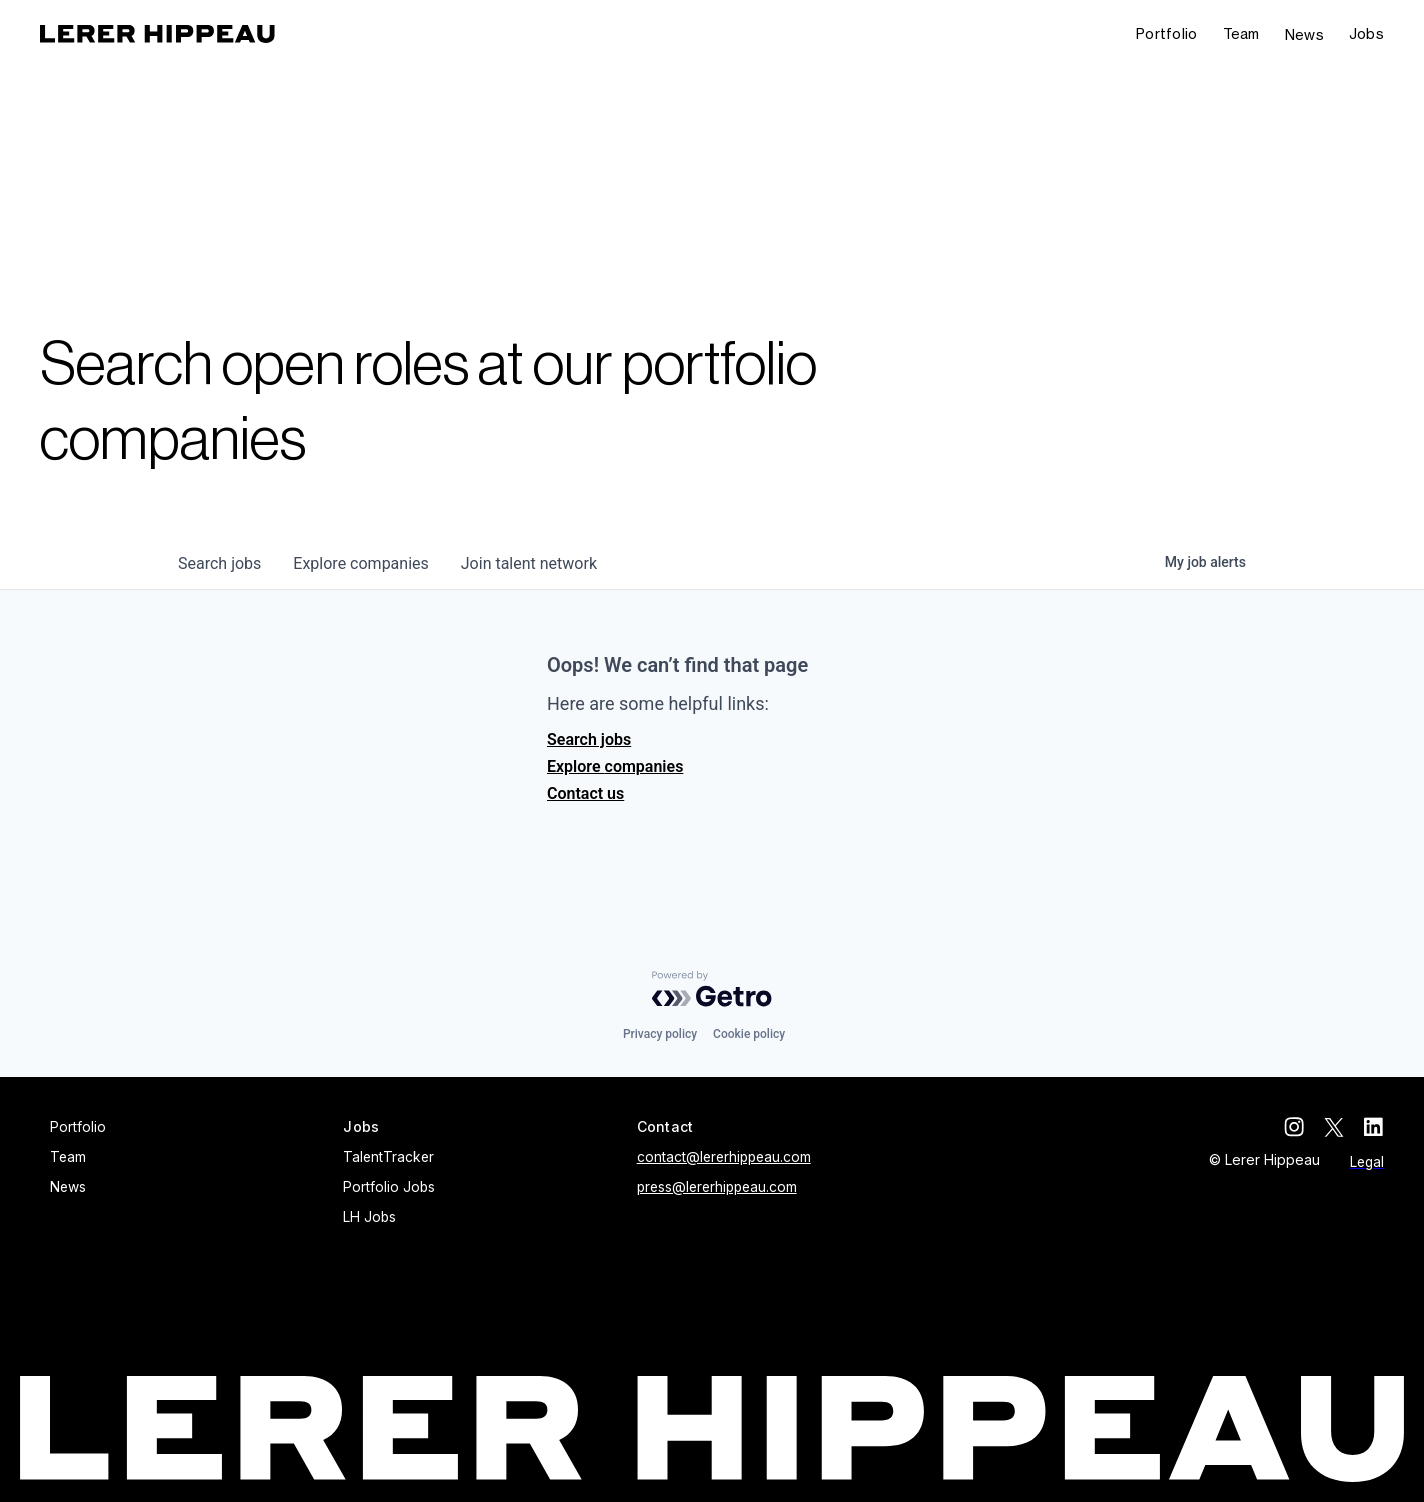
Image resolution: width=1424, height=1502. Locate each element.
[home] (157, 34)
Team (1241, 33)
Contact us (585, 793)
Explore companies (615, 766)
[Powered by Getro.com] (712, 989)
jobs (219, 563)
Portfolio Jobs (389, 1187)
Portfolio (1167, 33)
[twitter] (1334, 1127)
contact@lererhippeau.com (724, 1157)
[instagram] (1294, 1127)
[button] (1366, 34)
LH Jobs (369, 1217)
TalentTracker (388, 1157)
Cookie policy (749, 1034)
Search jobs (589, 739)
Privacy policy (660, 1034)
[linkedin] (1374, 1127)
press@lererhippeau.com (717, 1187)
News (1304, 34)
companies (360, 563)
